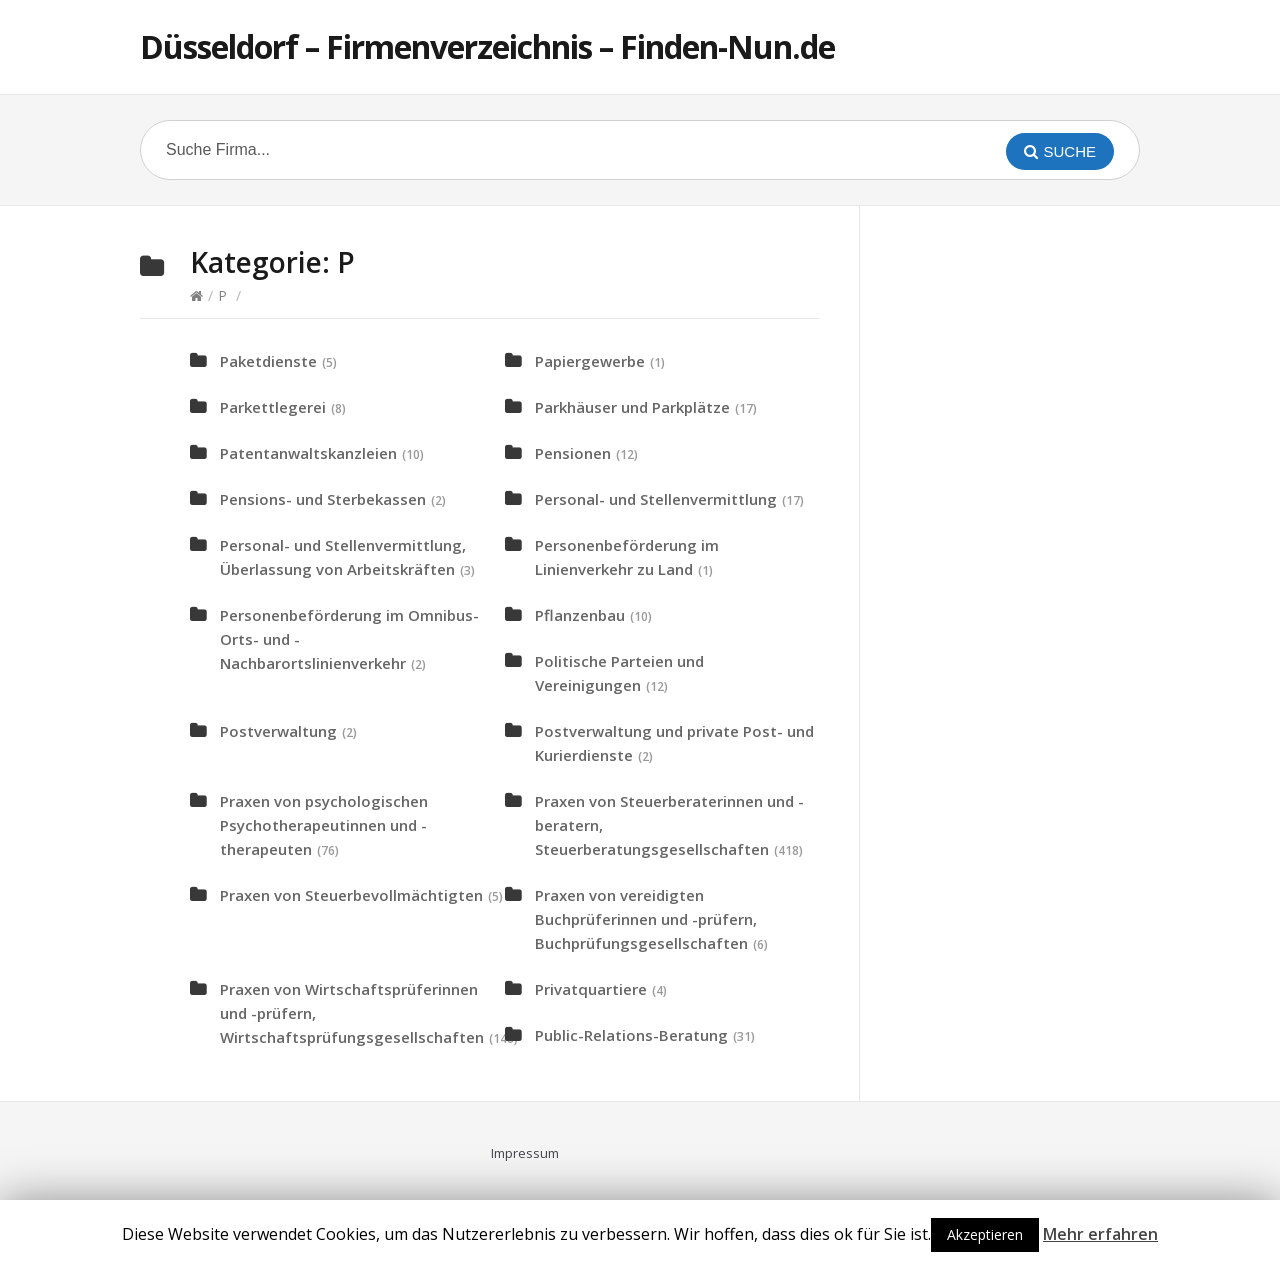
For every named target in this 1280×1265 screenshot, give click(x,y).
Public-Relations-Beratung (631, 1035)
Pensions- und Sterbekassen (323, 499)
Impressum (525, 1153)
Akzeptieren (985, 1234)
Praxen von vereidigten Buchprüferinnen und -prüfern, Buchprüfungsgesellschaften (646, 919)
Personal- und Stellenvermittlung (656, 499)
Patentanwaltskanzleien (308, 453)
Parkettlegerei (273, 407)
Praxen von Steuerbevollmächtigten (351, 895)
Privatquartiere (591, 989)
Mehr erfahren (1100, 1234)
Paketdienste (268, 361)
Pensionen (573, 453)
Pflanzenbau (580, 615)
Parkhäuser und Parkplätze (632, 407)
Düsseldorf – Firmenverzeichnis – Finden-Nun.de (487, 46)
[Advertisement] (1040, 546)
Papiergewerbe (590, 361)
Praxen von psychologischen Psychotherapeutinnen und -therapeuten (324, 825)
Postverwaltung (278, 731)
